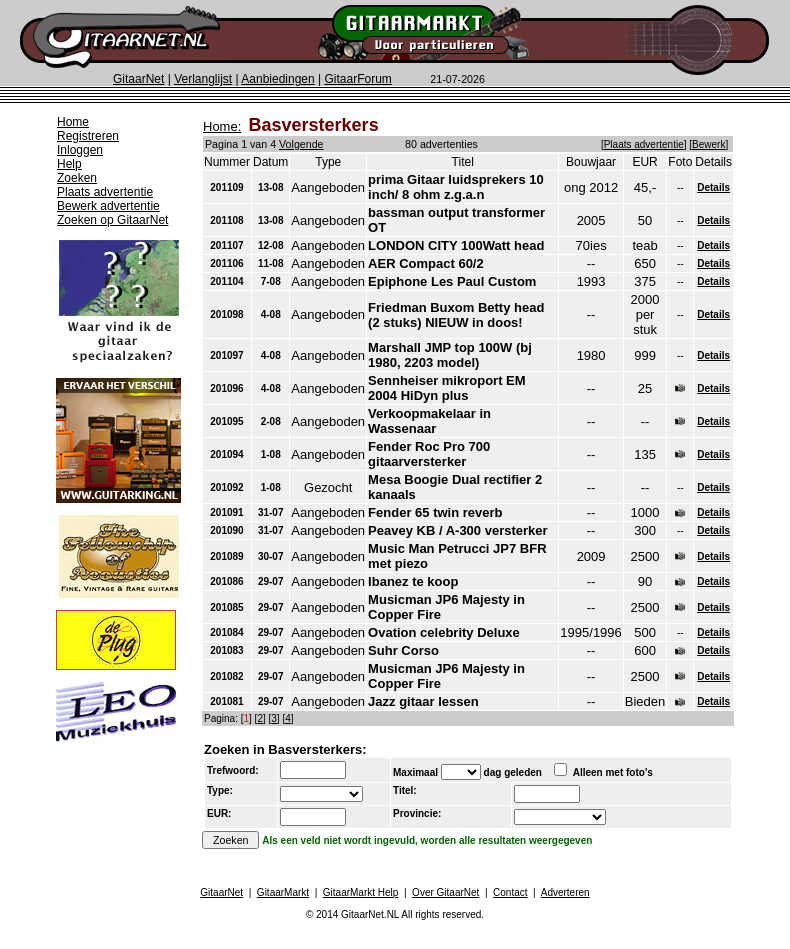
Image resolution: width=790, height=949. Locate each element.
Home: (222, 126)
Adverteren (565, 892)
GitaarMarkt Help (361, 892)
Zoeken (77, 178)
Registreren (88, 136)
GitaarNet (138, 79)
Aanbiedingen (277, 79)
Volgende (301, 144)
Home (73, 122)
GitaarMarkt (283, 892)
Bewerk (708, 144)
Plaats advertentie (105, 192)
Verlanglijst (203, 79)
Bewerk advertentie (108, 206)
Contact (510, 892)
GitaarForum (358, 79)
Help (69, 164)
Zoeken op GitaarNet (112, 220)
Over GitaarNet (445, 892)
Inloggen (80, 150)
